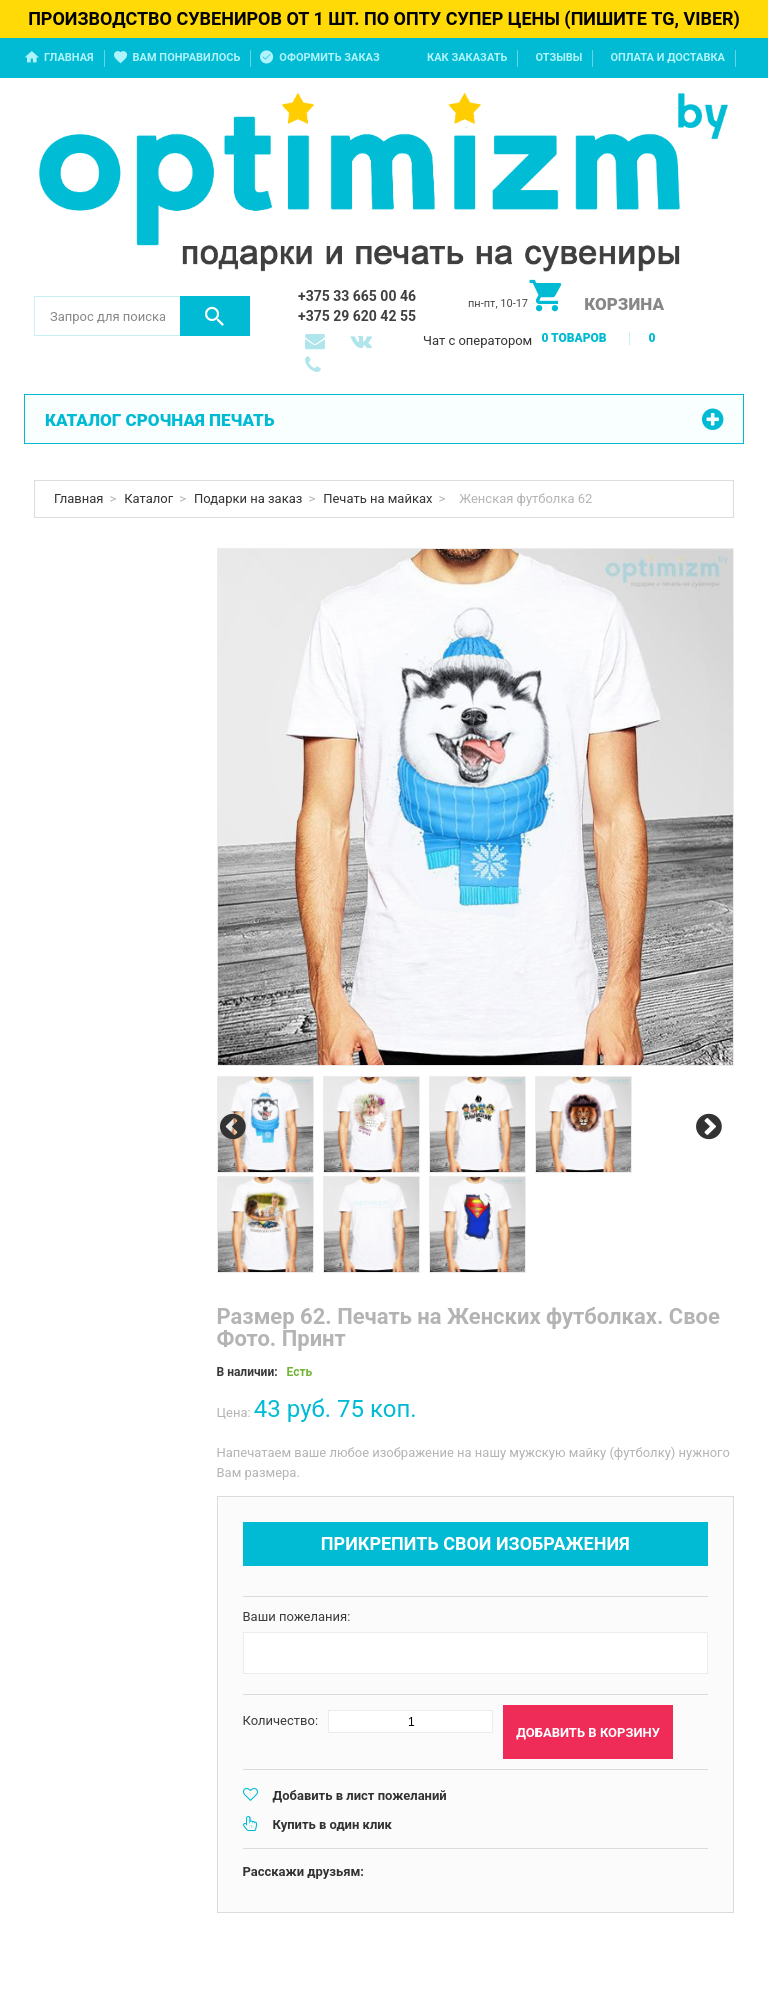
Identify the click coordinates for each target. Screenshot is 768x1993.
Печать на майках (377, 498)
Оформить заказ (329, 57)
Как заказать (467, 57)
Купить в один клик (332, 1824)
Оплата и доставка (667, 57)
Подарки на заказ (248, 498)
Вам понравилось (187, 57)
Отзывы (558, 57)
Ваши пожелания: (297, 1616)
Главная (69, 57)
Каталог (148, 498)
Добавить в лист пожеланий (360, 1795)
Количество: (281, 1720)
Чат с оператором (477, 340)
